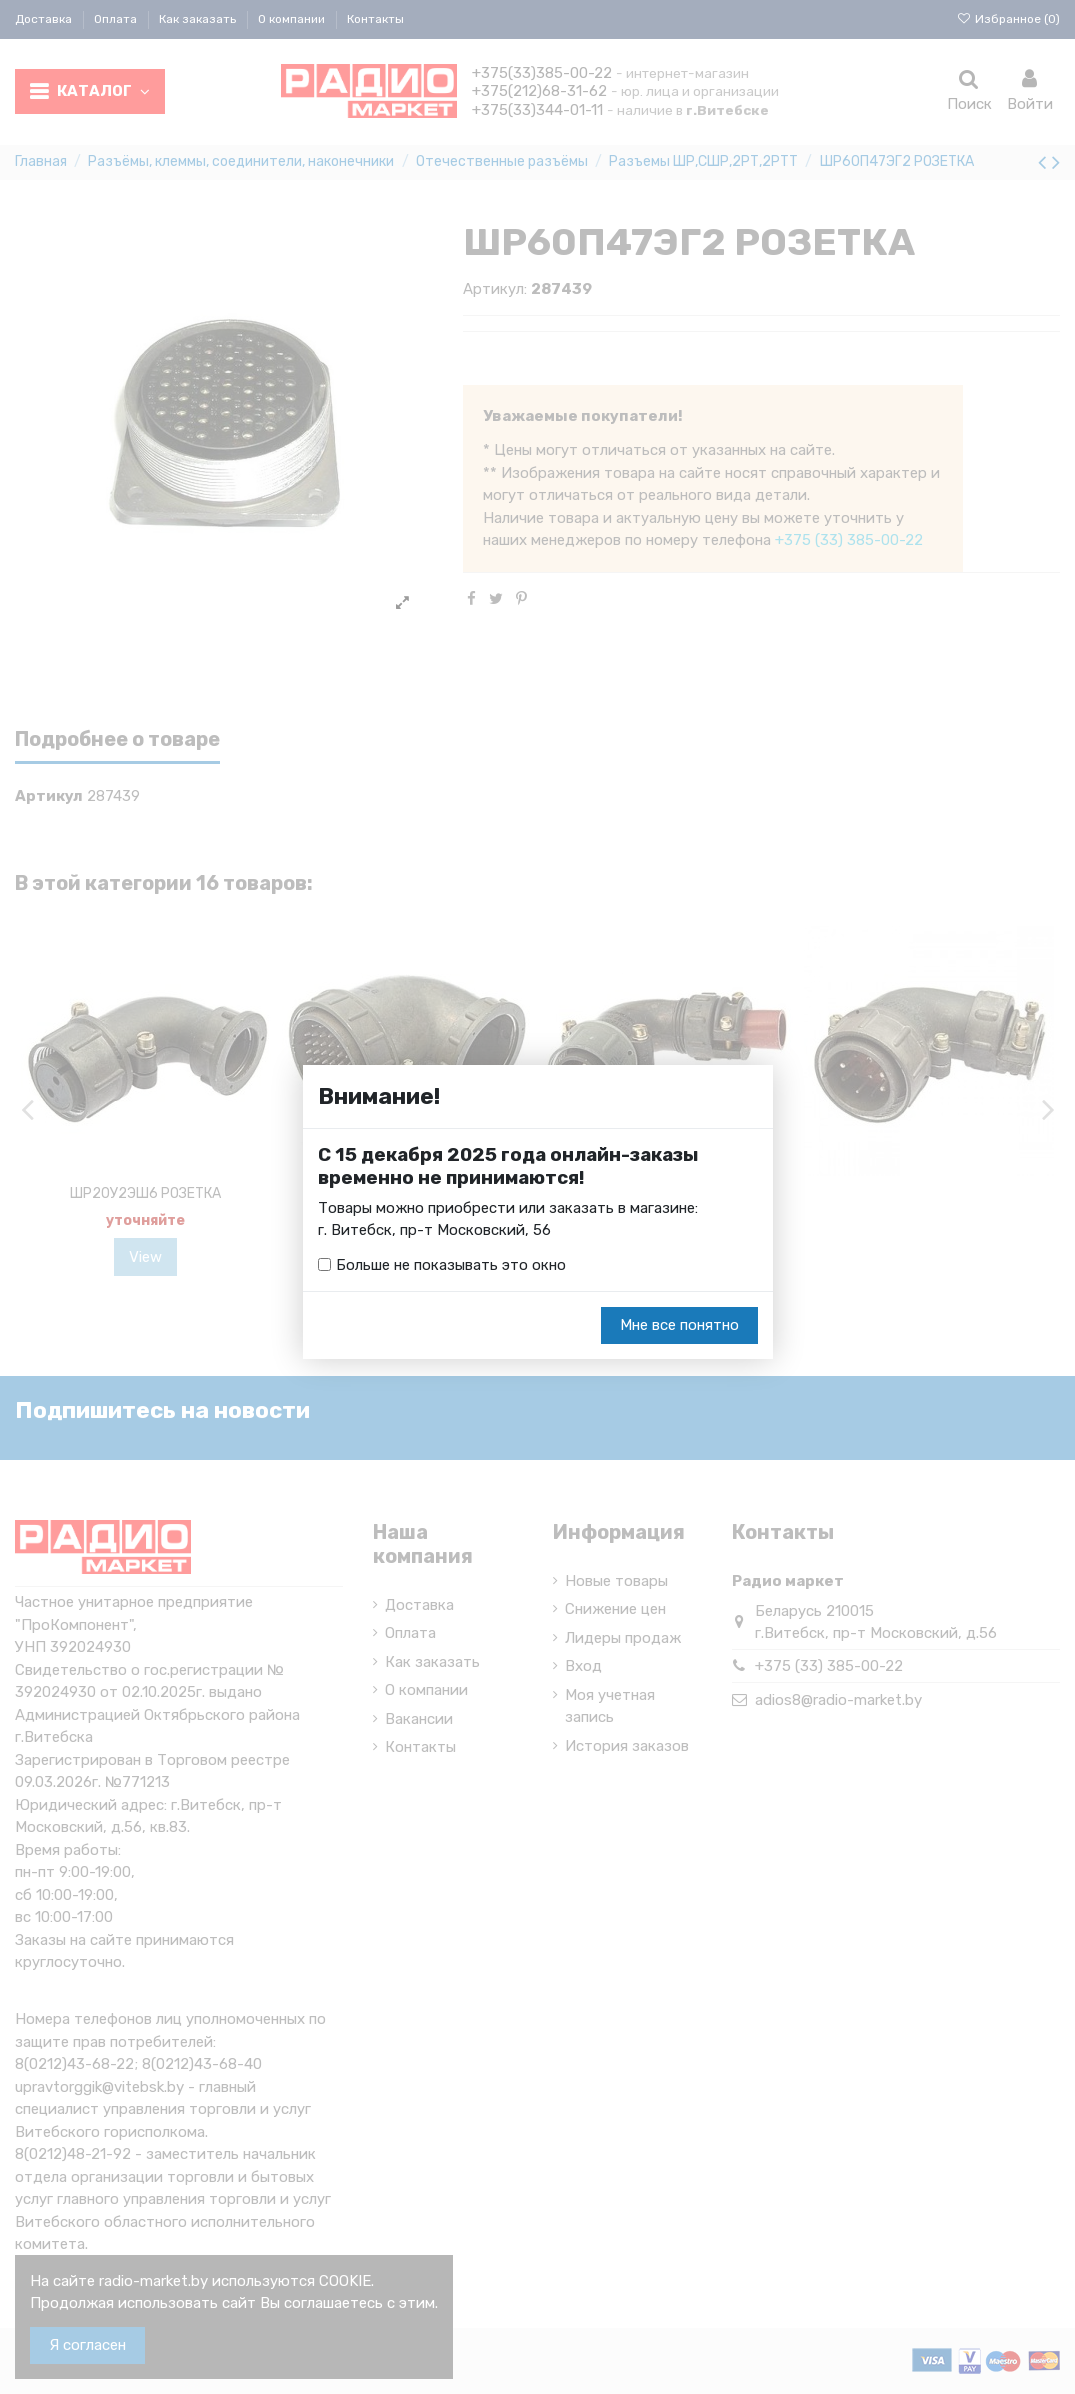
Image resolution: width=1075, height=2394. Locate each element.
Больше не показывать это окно (451, 1265)
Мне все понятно (679, 1326)
